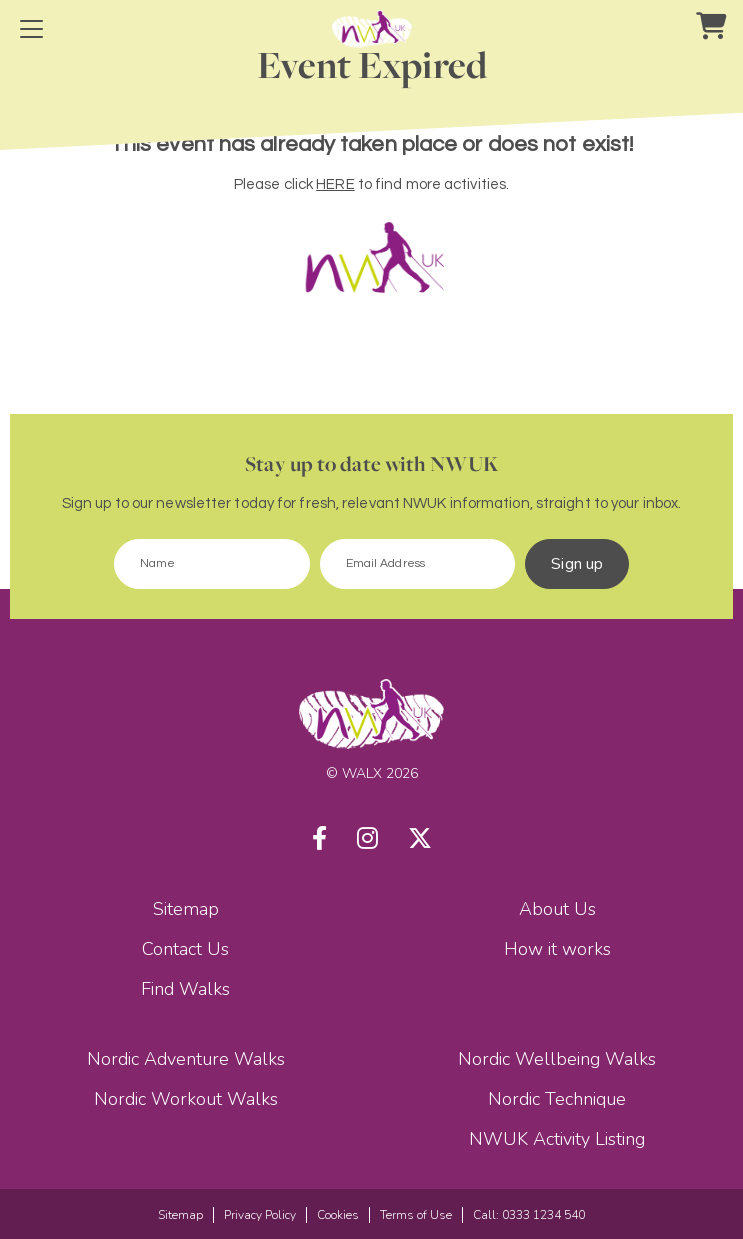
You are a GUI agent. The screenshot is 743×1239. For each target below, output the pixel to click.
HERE (335, 184)
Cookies (338, 1215)
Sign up (577, 564)
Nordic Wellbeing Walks (557, 1059)
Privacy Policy (260, 1215)
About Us (557, 909)
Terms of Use (416, 1215)
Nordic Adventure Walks (186, 1059)
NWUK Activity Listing (557, 1139)
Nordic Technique (557, 1099)
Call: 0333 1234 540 (529, 1215)
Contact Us (185, 949)
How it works (557, 949)
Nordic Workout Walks (186, 1099)
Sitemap (186, 909)
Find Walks (185, 989)
